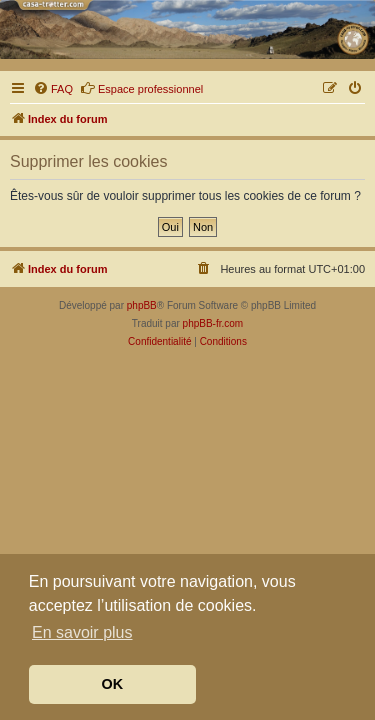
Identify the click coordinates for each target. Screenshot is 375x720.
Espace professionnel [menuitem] (141, 88)
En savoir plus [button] (82, 632)
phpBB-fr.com (213, 323)
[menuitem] (53, 89)
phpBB (142, 305)
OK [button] (113, 684)
